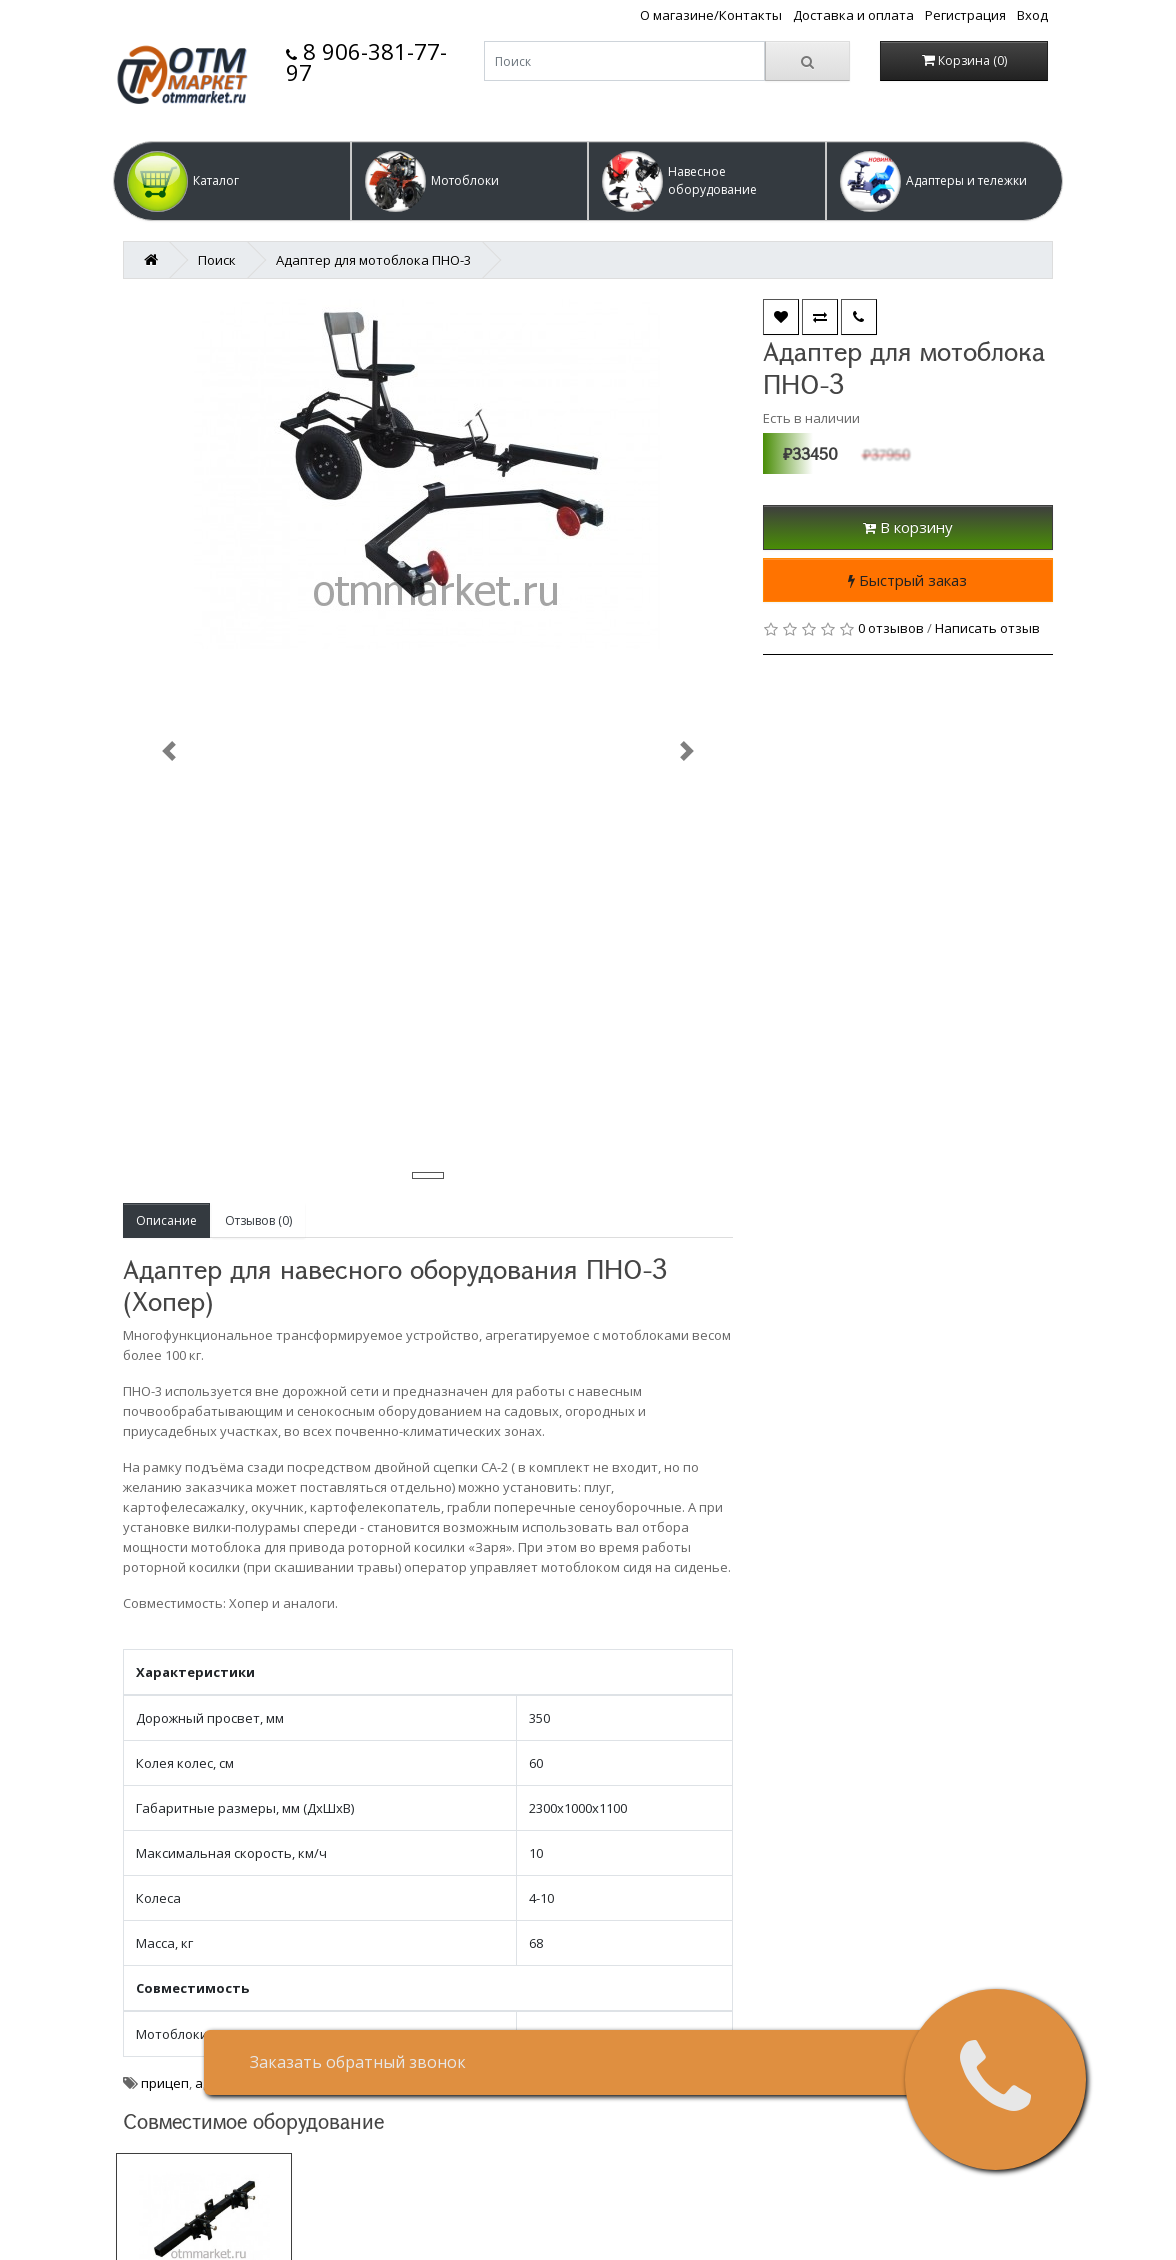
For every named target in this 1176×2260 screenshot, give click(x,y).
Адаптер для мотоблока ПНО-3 (373, 260)
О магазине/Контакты (711, 15)
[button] (232, 181)
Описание (166, 1220)
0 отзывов (891, 628)
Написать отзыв (987, 628)
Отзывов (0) (258, 1220)
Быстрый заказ (907, 580)
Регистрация (965, 15)
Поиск (217, 260)
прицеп (165, 2083)
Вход (1032, 15)
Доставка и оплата (853, 15)
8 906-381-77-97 (366, 61)
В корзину (908, 527)
